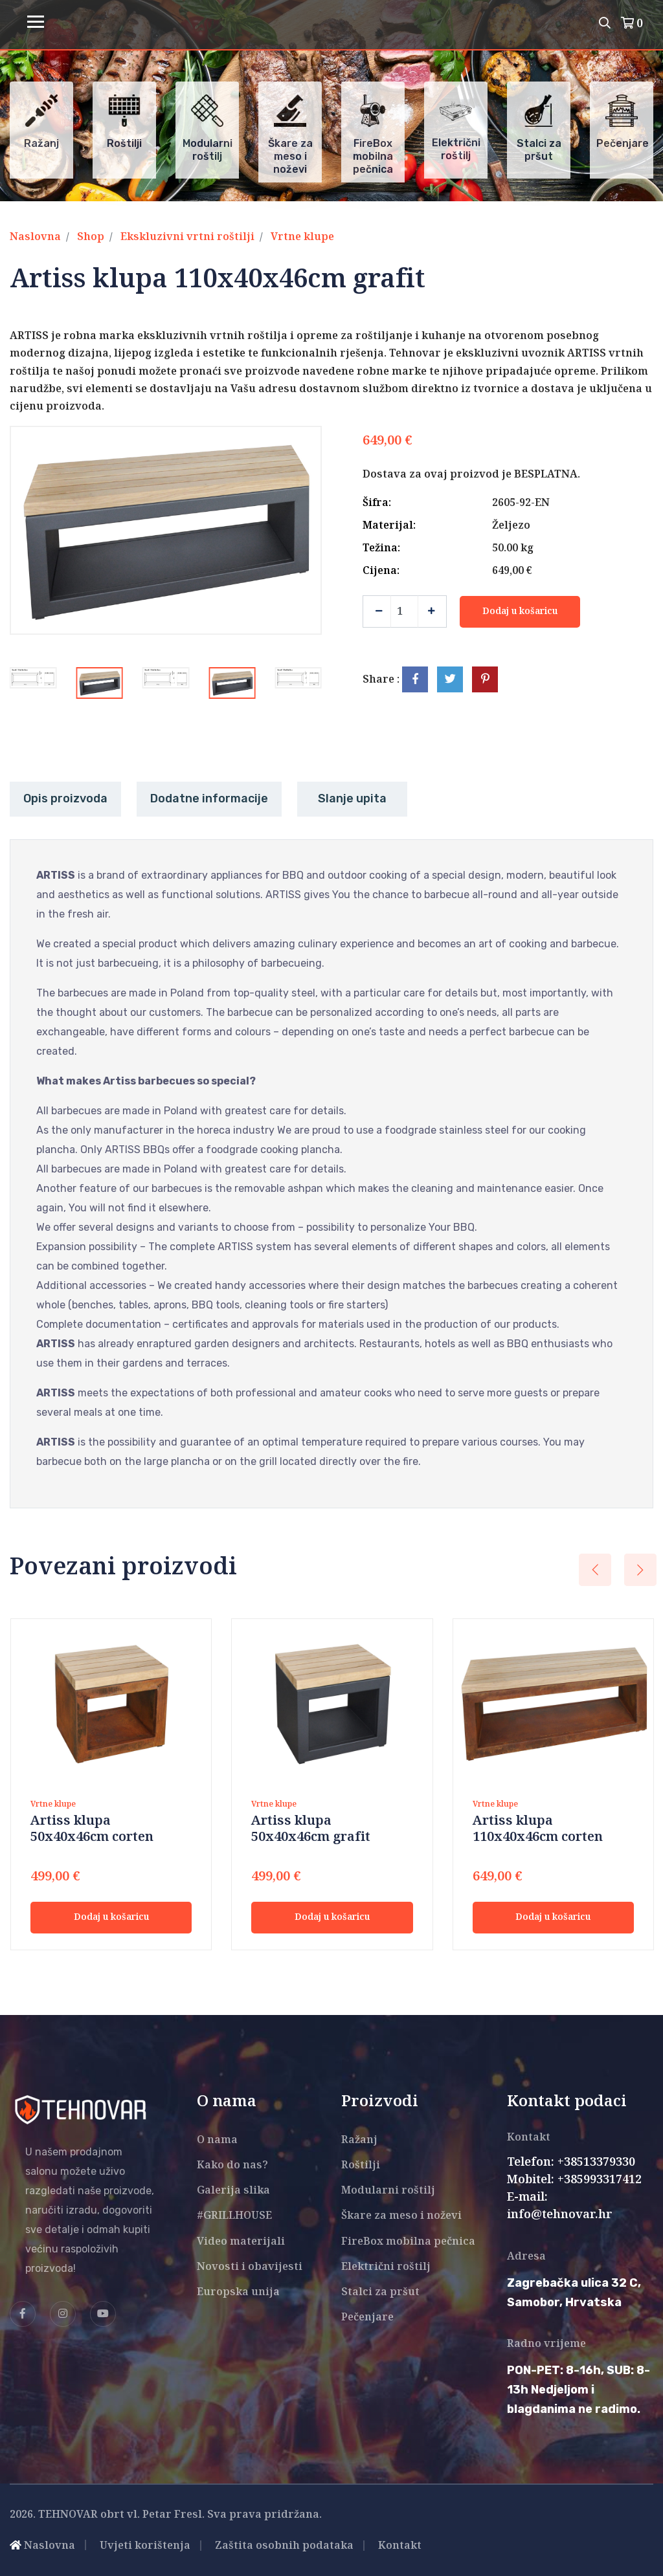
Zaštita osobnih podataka (284, 2546)
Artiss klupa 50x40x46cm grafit (310, 1829)
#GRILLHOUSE (234, 2216)
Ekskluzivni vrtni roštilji (187, 237)
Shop (90, 237)
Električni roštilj (386, 2267)
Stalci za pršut (380, 2292)
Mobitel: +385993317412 (574, 2180)
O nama (217, 2140)
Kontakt (399, 2546)
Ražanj (359, 2140)
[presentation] (595, 1570)
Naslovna (35, 237)
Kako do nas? (232, 2165)
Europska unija (238, 2292)
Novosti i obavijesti (249, 2267)
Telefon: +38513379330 (571, 2162)
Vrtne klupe (302, 237)
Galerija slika (233, 2190)
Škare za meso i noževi (401, 2216)
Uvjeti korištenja (145, 2546)
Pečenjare (367, 2317)
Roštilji (360, 2165)
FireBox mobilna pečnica (408, 2242)
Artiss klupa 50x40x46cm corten (91, 1829)
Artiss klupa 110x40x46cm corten (538, 1829)
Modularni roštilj (388, 2190)
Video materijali (241, 2242)
